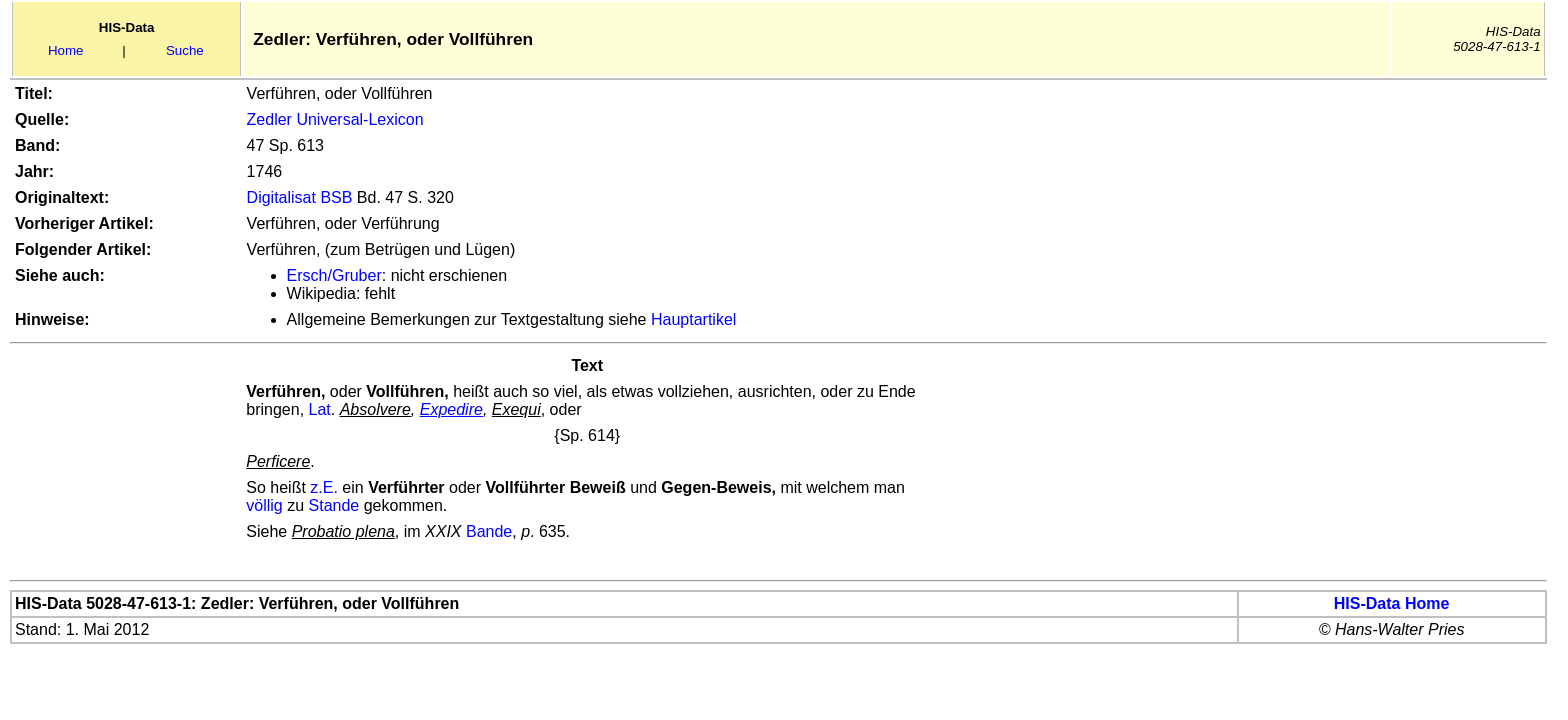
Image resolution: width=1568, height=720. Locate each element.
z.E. (324, 487)
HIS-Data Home (1392, 603)
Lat (320, 409)
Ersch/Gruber (334, 275)
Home (66, 50)
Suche (185, 50)
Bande (489, 531)
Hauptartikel (693, 319)
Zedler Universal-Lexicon (335, 119)
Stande (334, 505)
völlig (264, 505)
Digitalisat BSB (300, 197)
